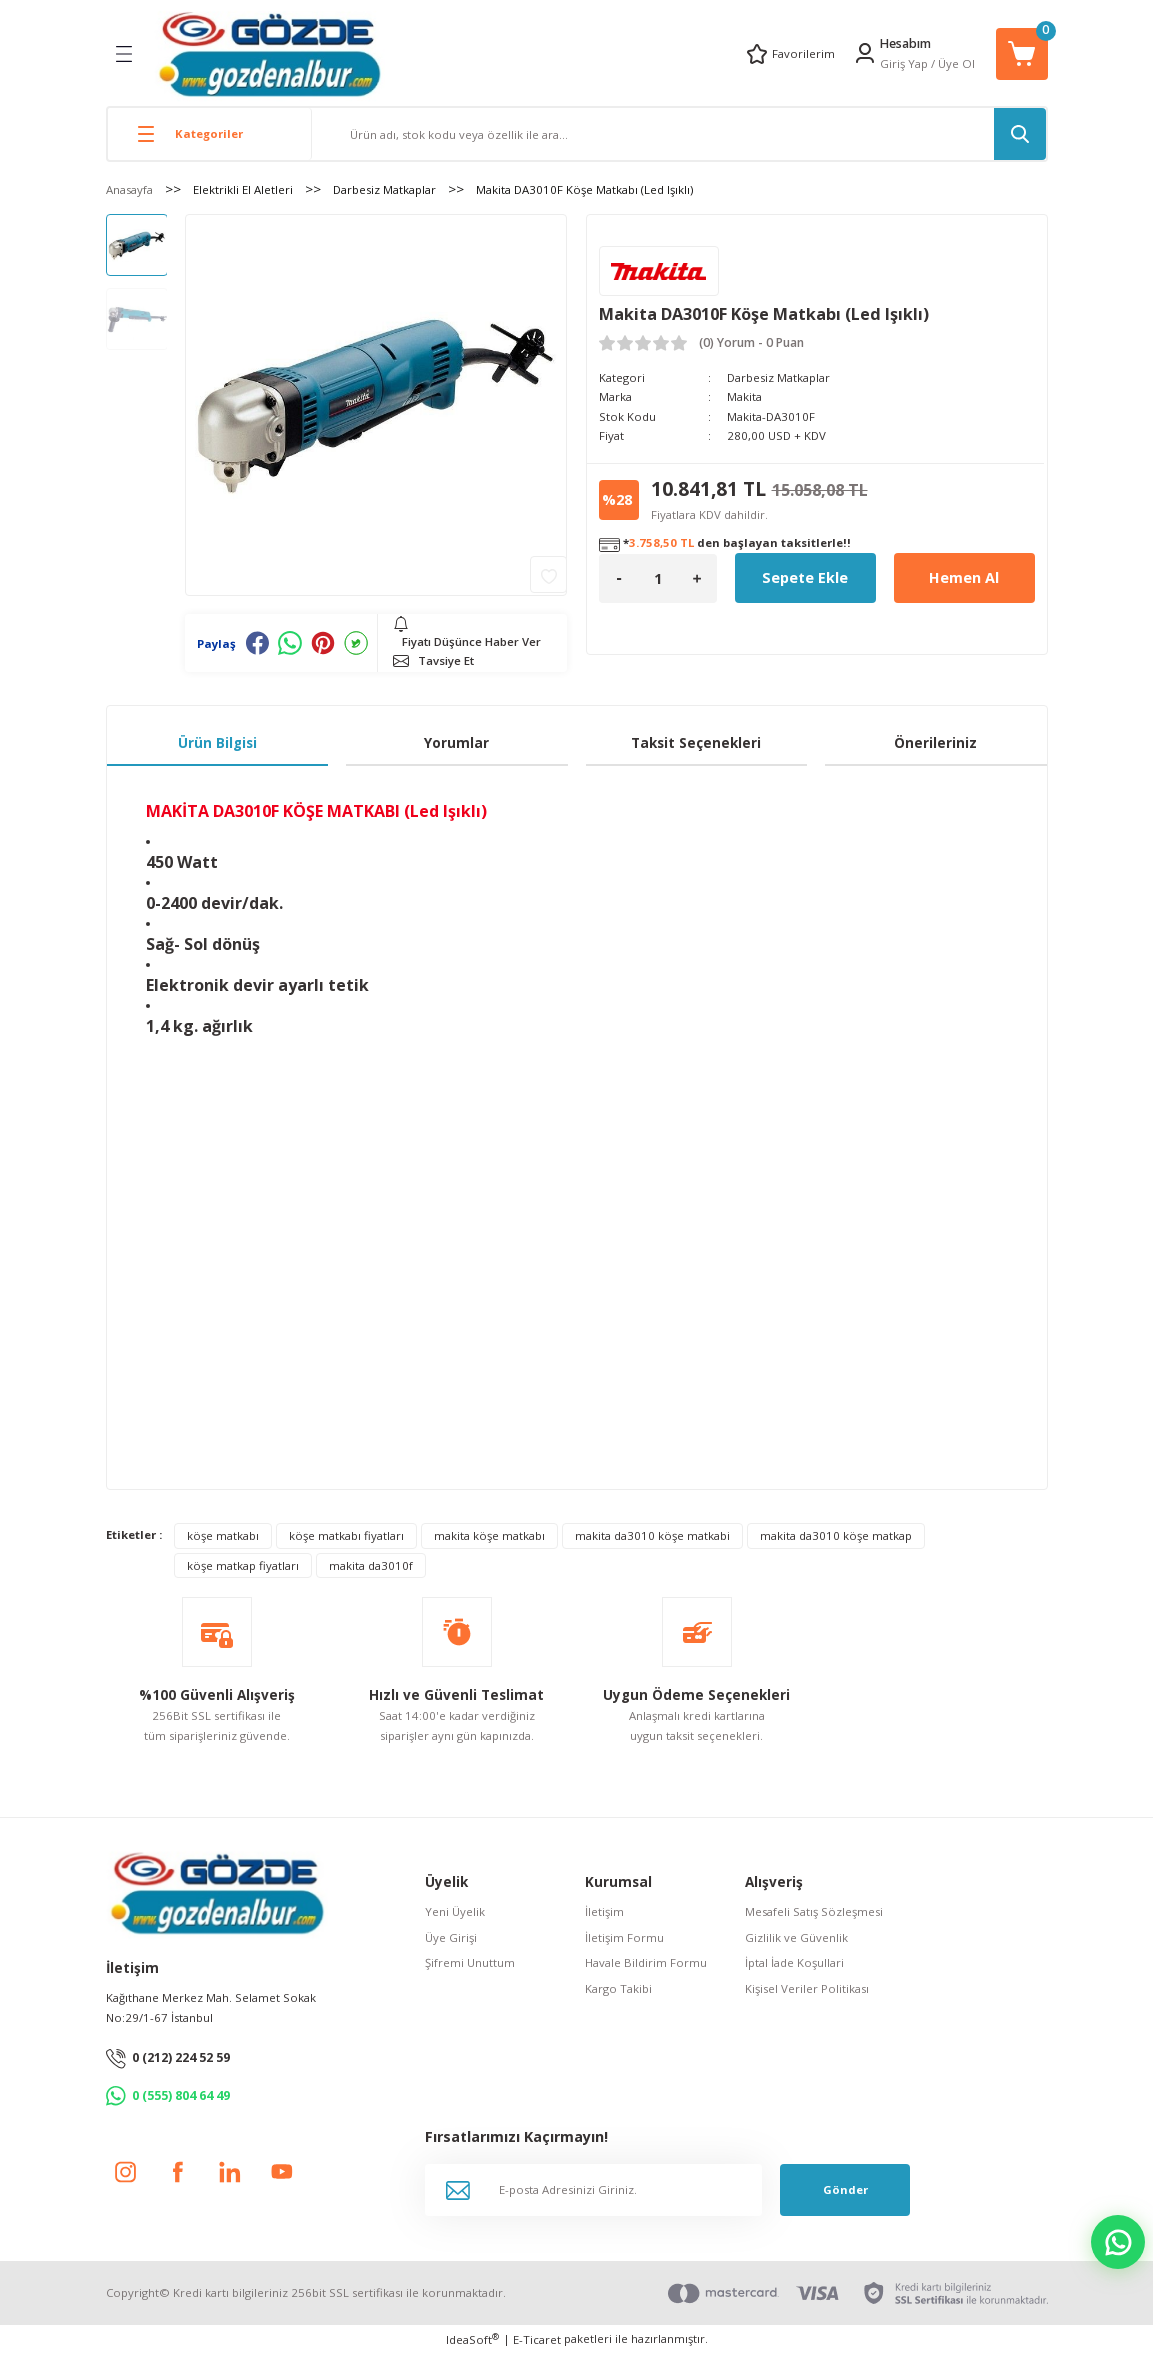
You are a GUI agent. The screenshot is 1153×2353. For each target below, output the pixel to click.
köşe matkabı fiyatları (346, 1535)
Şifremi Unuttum (470, 1962)
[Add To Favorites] (548, 574)
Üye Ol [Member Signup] (956, 63)
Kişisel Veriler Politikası (807, 1988)
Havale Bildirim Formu (646, 1962)
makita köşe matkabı (489, 1535)
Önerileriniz (935, 743)
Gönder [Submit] (845, 2189)
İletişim (604, 1911)
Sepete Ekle (805, 577)
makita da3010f (371, 1565)
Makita (744, 396)
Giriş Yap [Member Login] (904, 63)
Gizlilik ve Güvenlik (796, 1937)
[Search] (679, 134)
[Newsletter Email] (593, 2190)
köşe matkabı (223, 1535)
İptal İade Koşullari (794, 1962)
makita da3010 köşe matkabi (652, 1535)
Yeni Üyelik (455, 1911)
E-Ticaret (537, 2339)
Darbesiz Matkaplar (778, 377)
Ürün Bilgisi (217, 743)
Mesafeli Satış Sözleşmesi (814, 1911)
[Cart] (1022, 54)
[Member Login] (865, 53)
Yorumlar (456, 743)
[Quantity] (658, 578)
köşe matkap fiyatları (243, 1565)
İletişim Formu (624, 1937)
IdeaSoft (472, 2339)
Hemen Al (964, 577)
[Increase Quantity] (697, 578)
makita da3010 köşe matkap (836, 1535)
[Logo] (269, 53)
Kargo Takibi (618, 1988)
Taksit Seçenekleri (696, 743)
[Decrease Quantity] (619, 578)
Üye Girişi (451, 1937)
